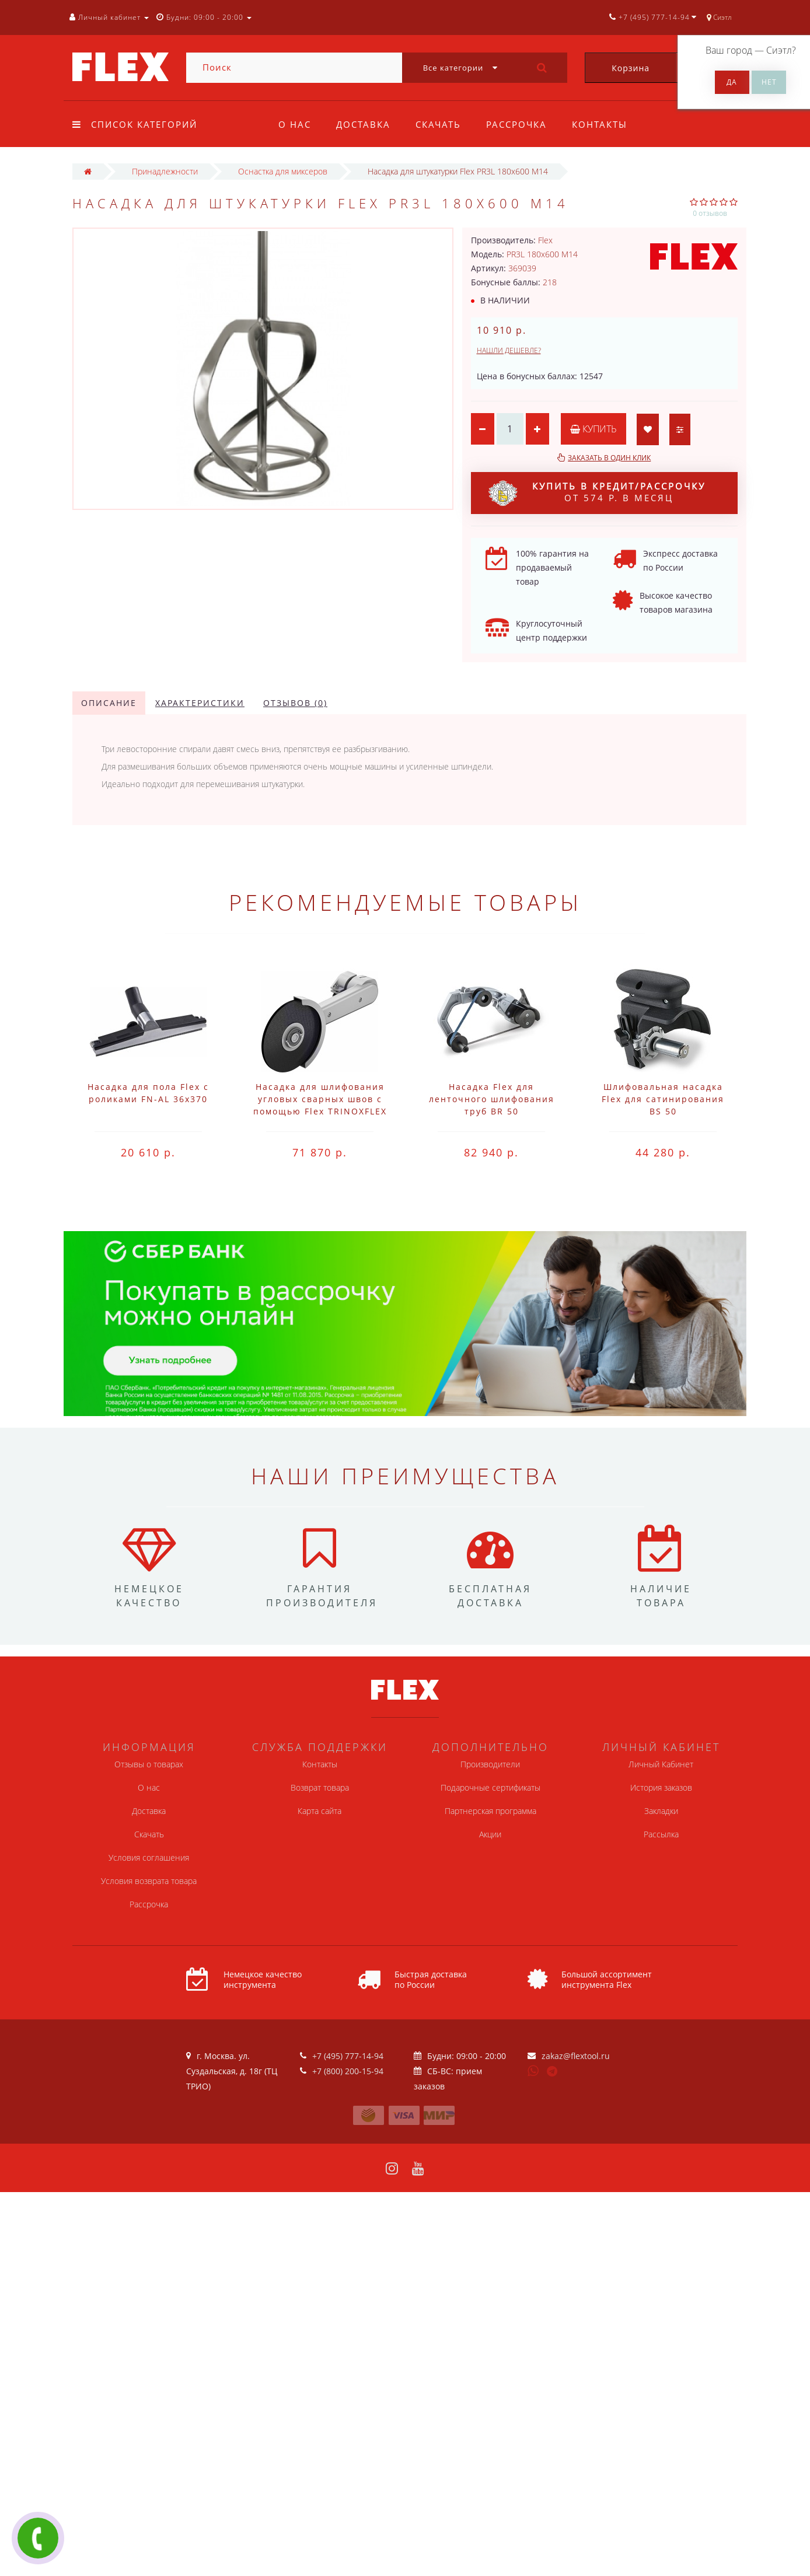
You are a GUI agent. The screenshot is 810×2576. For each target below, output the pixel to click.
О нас (294, 124)
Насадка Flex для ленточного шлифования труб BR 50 (491, 1099)
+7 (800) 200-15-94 (347, 2071)
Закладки (661, 1810)
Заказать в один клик (609, 458)
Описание (109, 702)
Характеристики (200, 702)
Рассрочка (516, 124)
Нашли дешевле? (509, 350)
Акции (490, 1834)
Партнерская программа (490, 1810)
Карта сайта (319, 1810)
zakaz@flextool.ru (576, 2055)
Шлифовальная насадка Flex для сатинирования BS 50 (663, 1099)
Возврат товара (320, 1787)
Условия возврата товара (149, 1880)
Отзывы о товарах (148, 1764)
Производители (490, 1764)
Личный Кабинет (661, 1764)
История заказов (661, 1787)
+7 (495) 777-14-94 (347, 2055)
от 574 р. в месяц (597, 493)
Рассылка (661, 1834)
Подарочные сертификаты (490, 1787)
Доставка (363, 124)
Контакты (599, 124)
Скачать (438, 124)
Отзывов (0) (295, 702)
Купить (593, 428)
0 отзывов (710, 213)
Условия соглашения (149, 1857)
